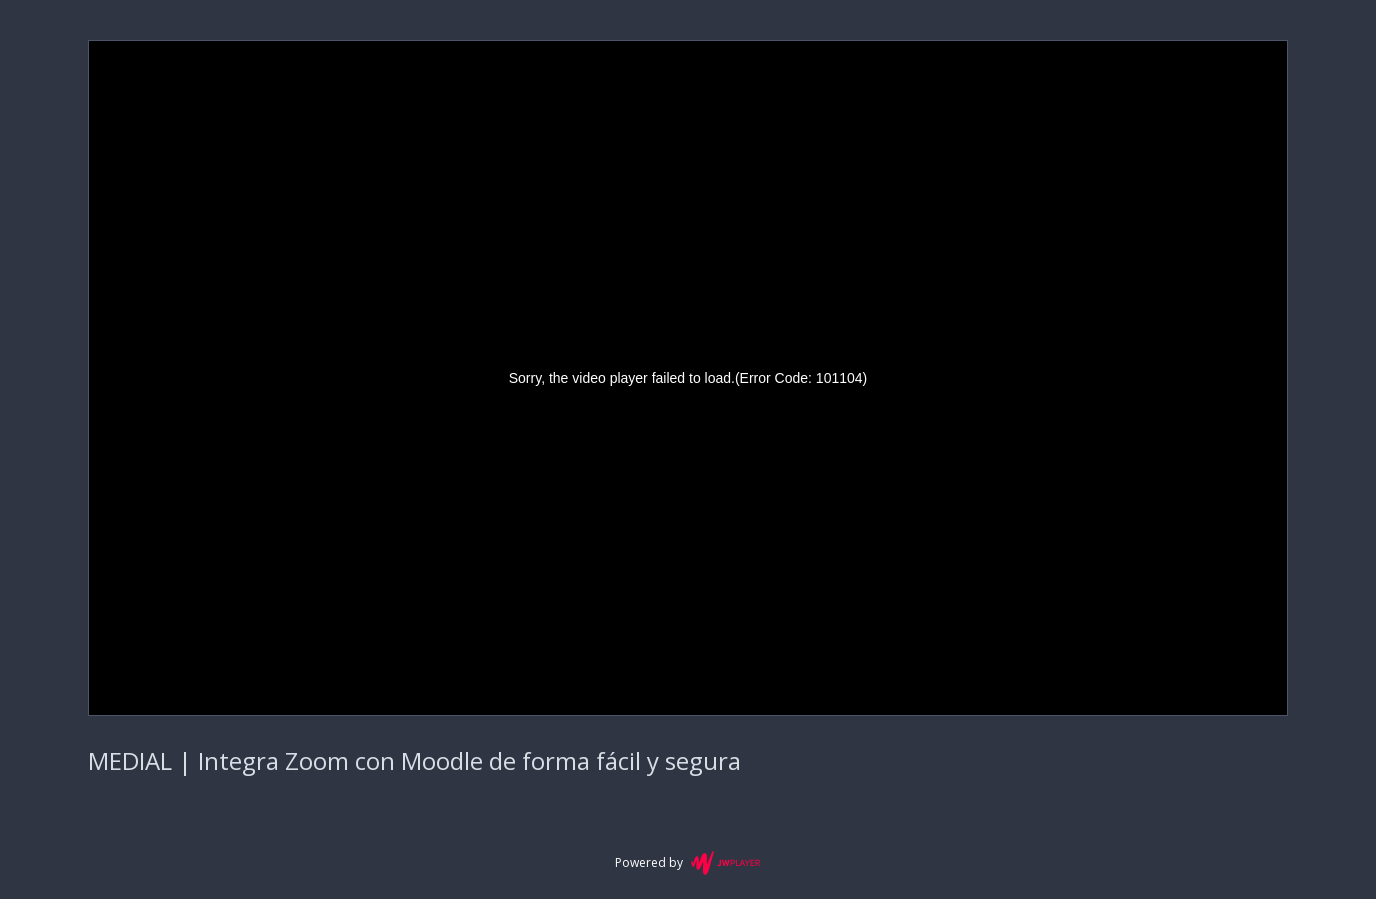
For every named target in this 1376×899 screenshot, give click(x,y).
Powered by (687, 863)
